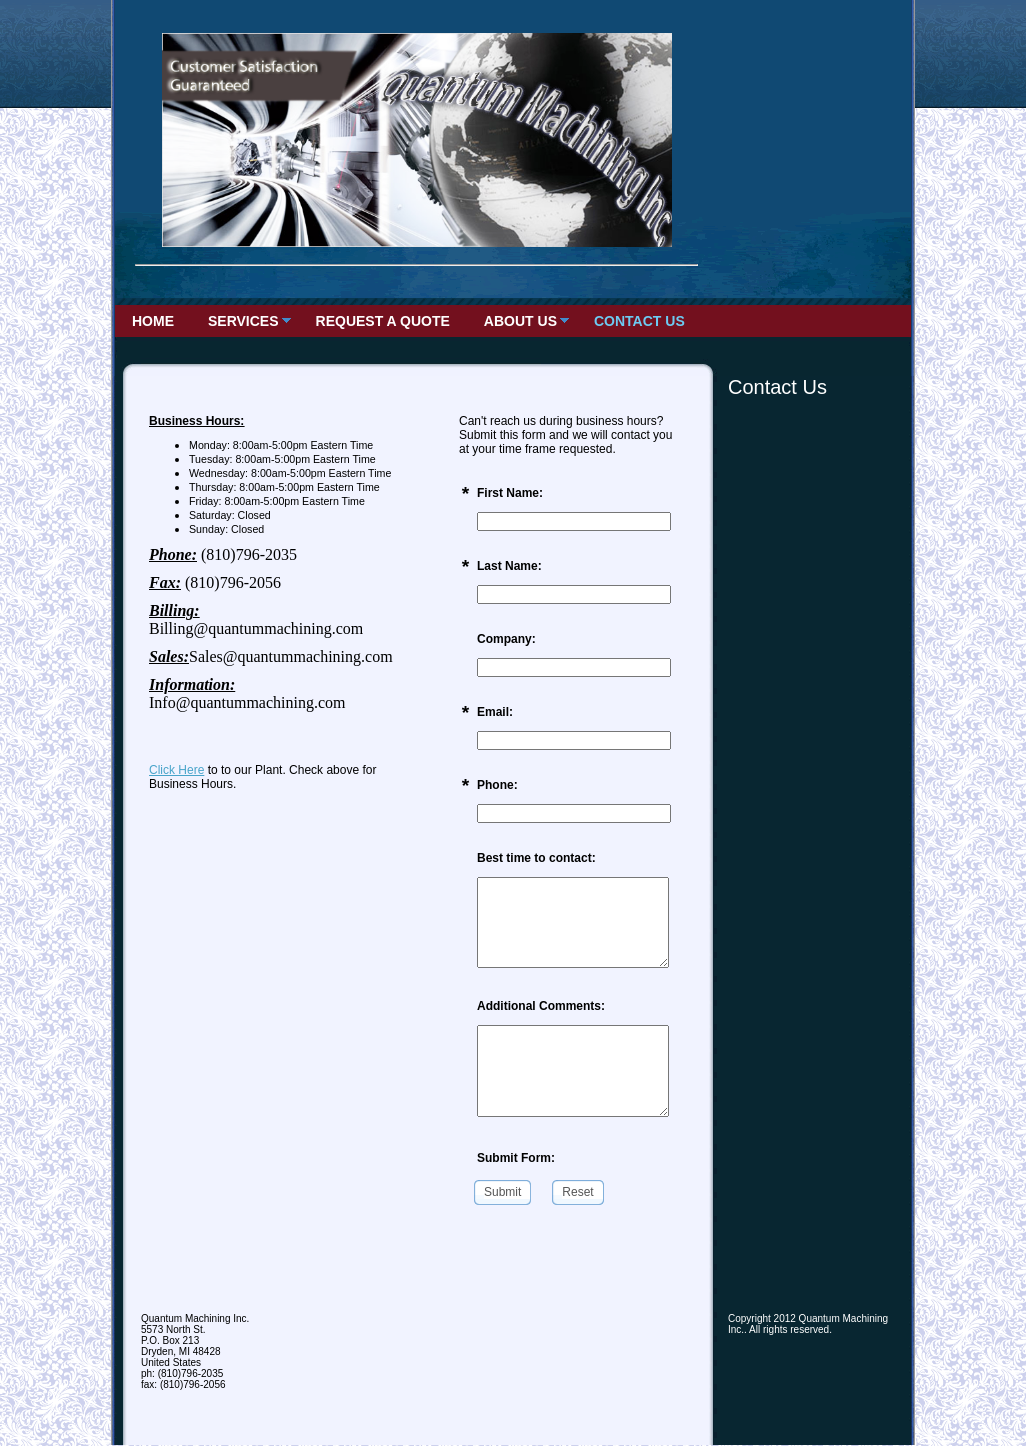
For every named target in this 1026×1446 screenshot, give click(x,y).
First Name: (510, 493)
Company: (506, 639)
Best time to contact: (536, 858)
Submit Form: (516, 1158)
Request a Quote (383, 321)
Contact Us (639, 321)
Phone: (497, 785)
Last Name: (509, 566)
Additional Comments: (541, 1006)
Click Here (176, 770)
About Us (520, 321)
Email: (495, 712)
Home (153, 321)
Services (243, 321)
